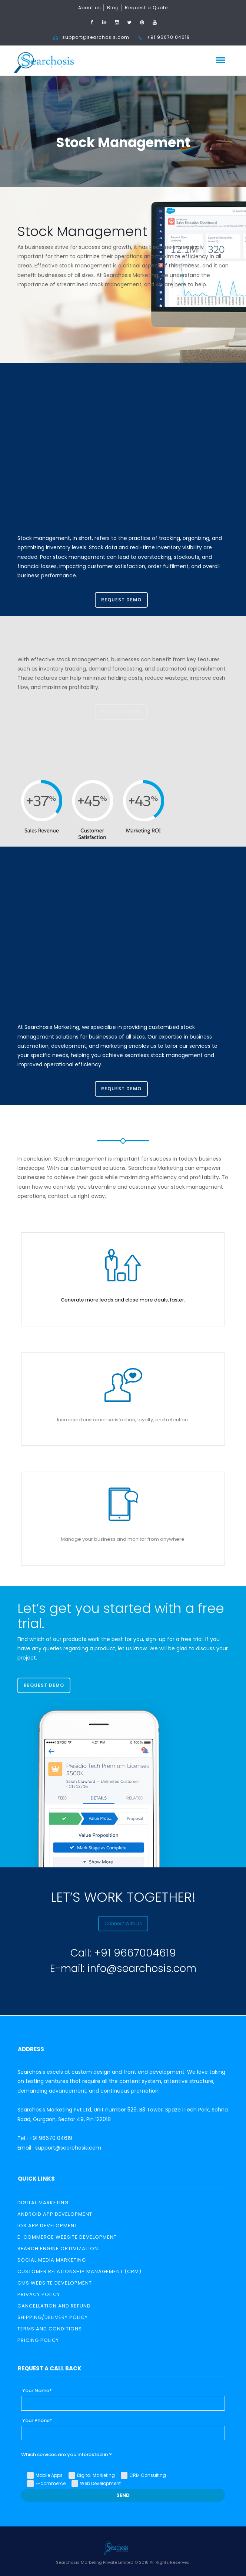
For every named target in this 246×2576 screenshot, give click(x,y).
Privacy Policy (38, 2294)
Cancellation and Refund (54, 2305)
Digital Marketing (43, 2202)
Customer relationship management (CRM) (79, 2271)
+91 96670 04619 (168, 37)
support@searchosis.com (95, 37)
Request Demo (121, 600)
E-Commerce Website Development (67, 2237)
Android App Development (54, 2214)
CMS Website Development (54, 2282)
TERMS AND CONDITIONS (49, 2328)
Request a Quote (146, 7)
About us (89, 7)
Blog (113, 7)
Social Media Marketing (51, 2259)
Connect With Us (123, 1923)
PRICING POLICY (38, 2340)
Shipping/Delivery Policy (52, 2317)
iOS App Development (47, 2225)
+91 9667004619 (135, 1953)
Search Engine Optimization (57, 2248)
